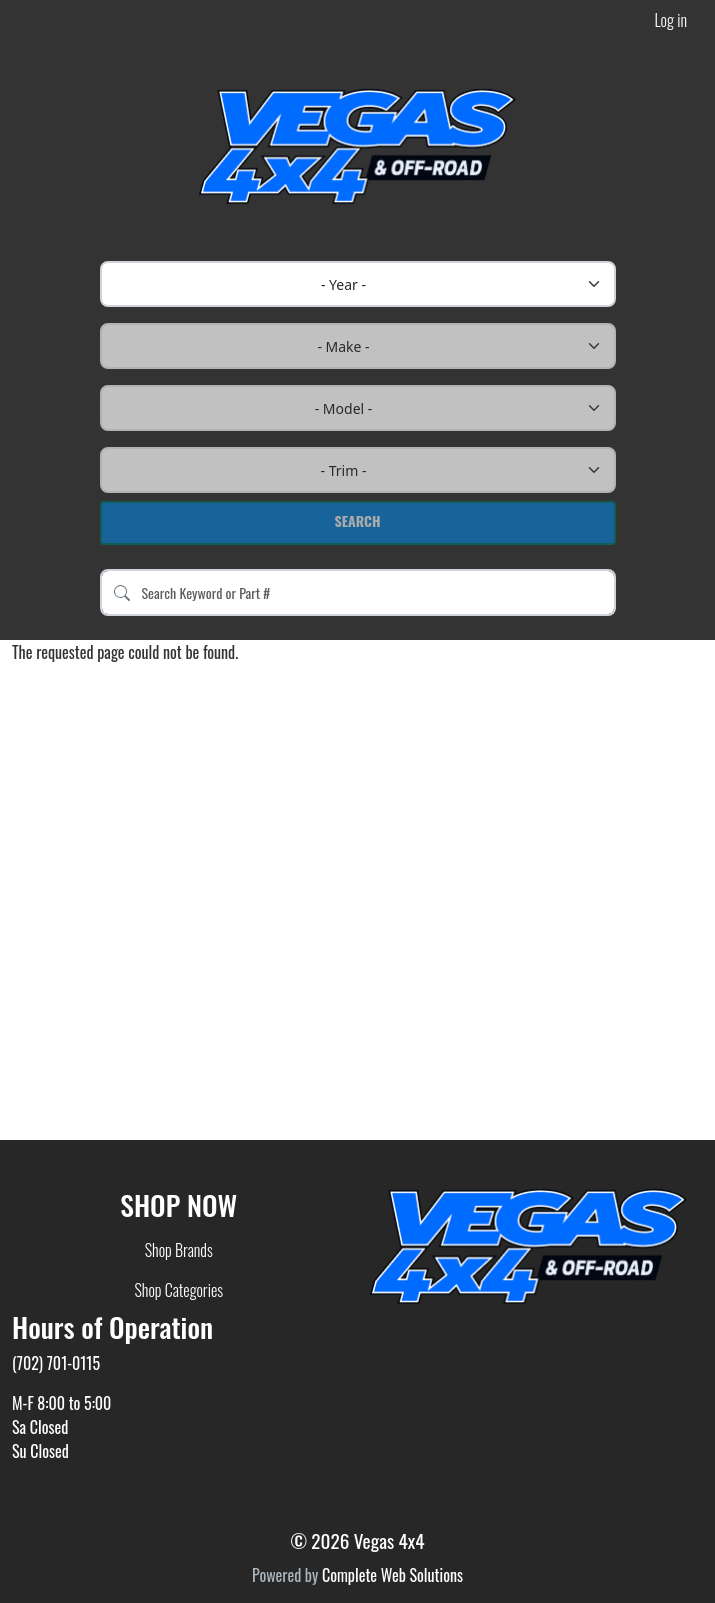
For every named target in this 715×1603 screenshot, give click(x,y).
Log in (671, 20)
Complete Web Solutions (392, 1575)
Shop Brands (179, 1250)
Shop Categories (178, 1290)
